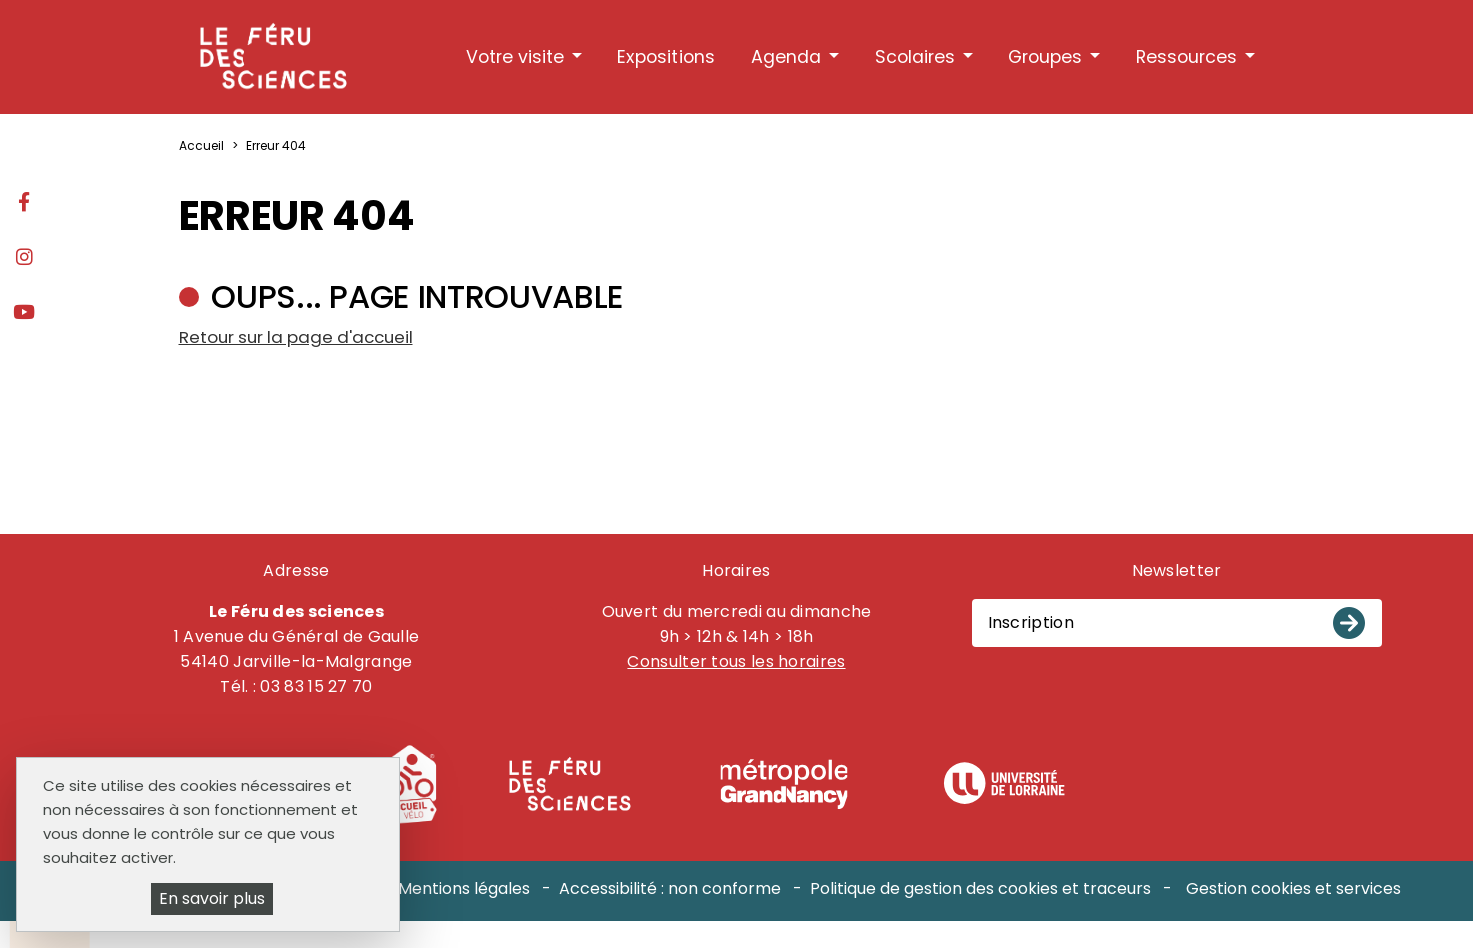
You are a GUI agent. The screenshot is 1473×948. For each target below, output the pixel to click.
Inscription (1031, 622)
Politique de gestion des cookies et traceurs (980, 888)
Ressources (1186, 57)
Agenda (786, 57)
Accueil (201, 145)
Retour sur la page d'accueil (296, 337)
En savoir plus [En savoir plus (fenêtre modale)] (212, 898)
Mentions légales (464, 888)
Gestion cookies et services (1293, 888)
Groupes (1045, 57)
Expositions (666, 57)
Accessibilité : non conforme (670, 888)
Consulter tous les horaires (736, 661)
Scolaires (915, 57)
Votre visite (515, 57)
